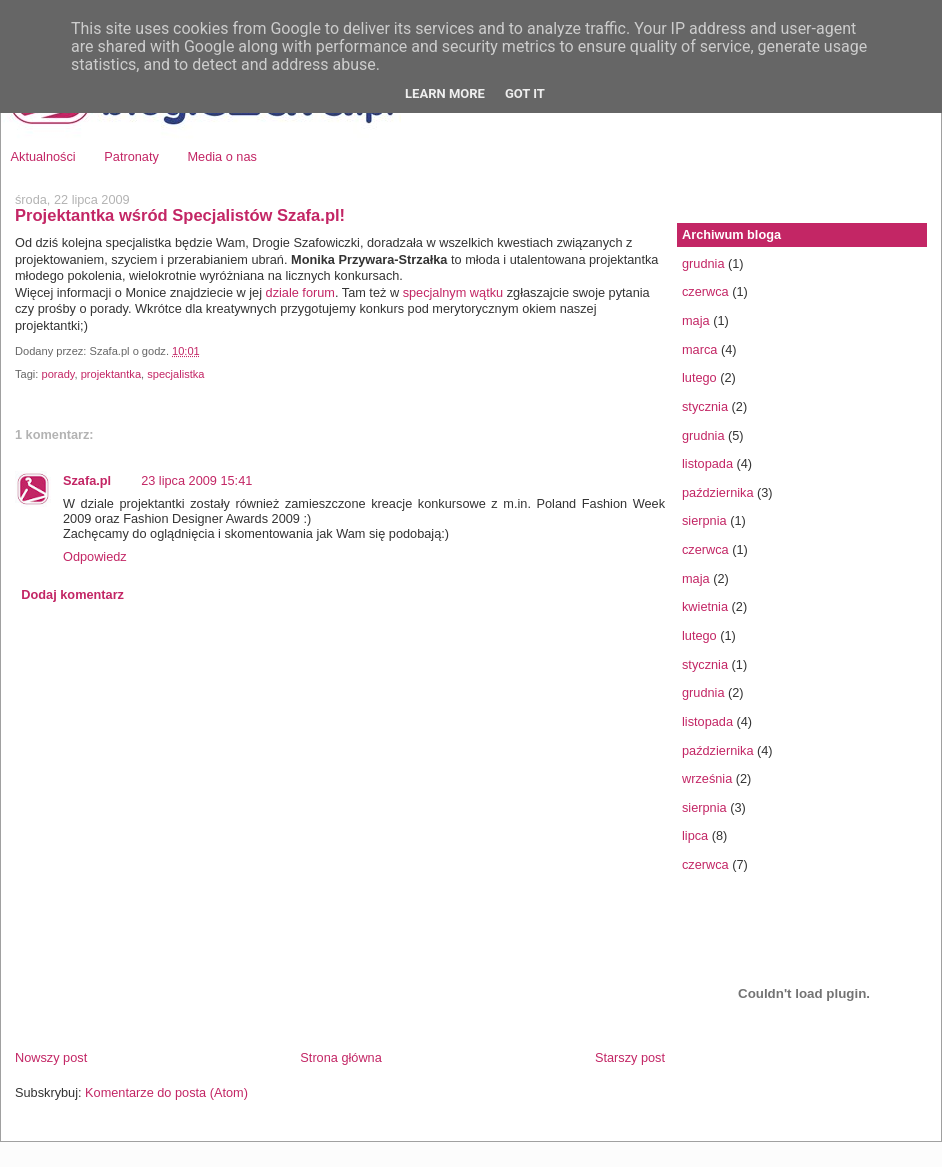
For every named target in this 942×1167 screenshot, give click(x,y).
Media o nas (221, 156)
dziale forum (300, 292)
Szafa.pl (87, 480)
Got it (525, 93)
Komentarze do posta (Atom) (166, 1092)
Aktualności (43, 156)
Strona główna (340, 1057)
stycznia (705, 406)
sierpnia (704, 520)
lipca (695, 835)
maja (696, 320)
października (718, 492)
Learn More (445, 93)
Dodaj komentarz (72, 594)
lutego (699, 377)
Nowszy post (51, 1057)
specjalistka (175, 374)
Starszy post (630, 1057)
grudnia (703, 263)
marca (699, 349)
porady (57, 374)
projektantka (111, 374)
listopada (707, 463)
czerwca (705, 291)
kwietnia (705, 606)
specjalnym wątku (453, 292)
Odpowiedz (95, 556)
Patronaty (131, 156)
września (707, 778)
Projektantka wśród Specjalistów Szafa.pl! (180, 215)
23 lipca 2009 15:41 (196, 480)
